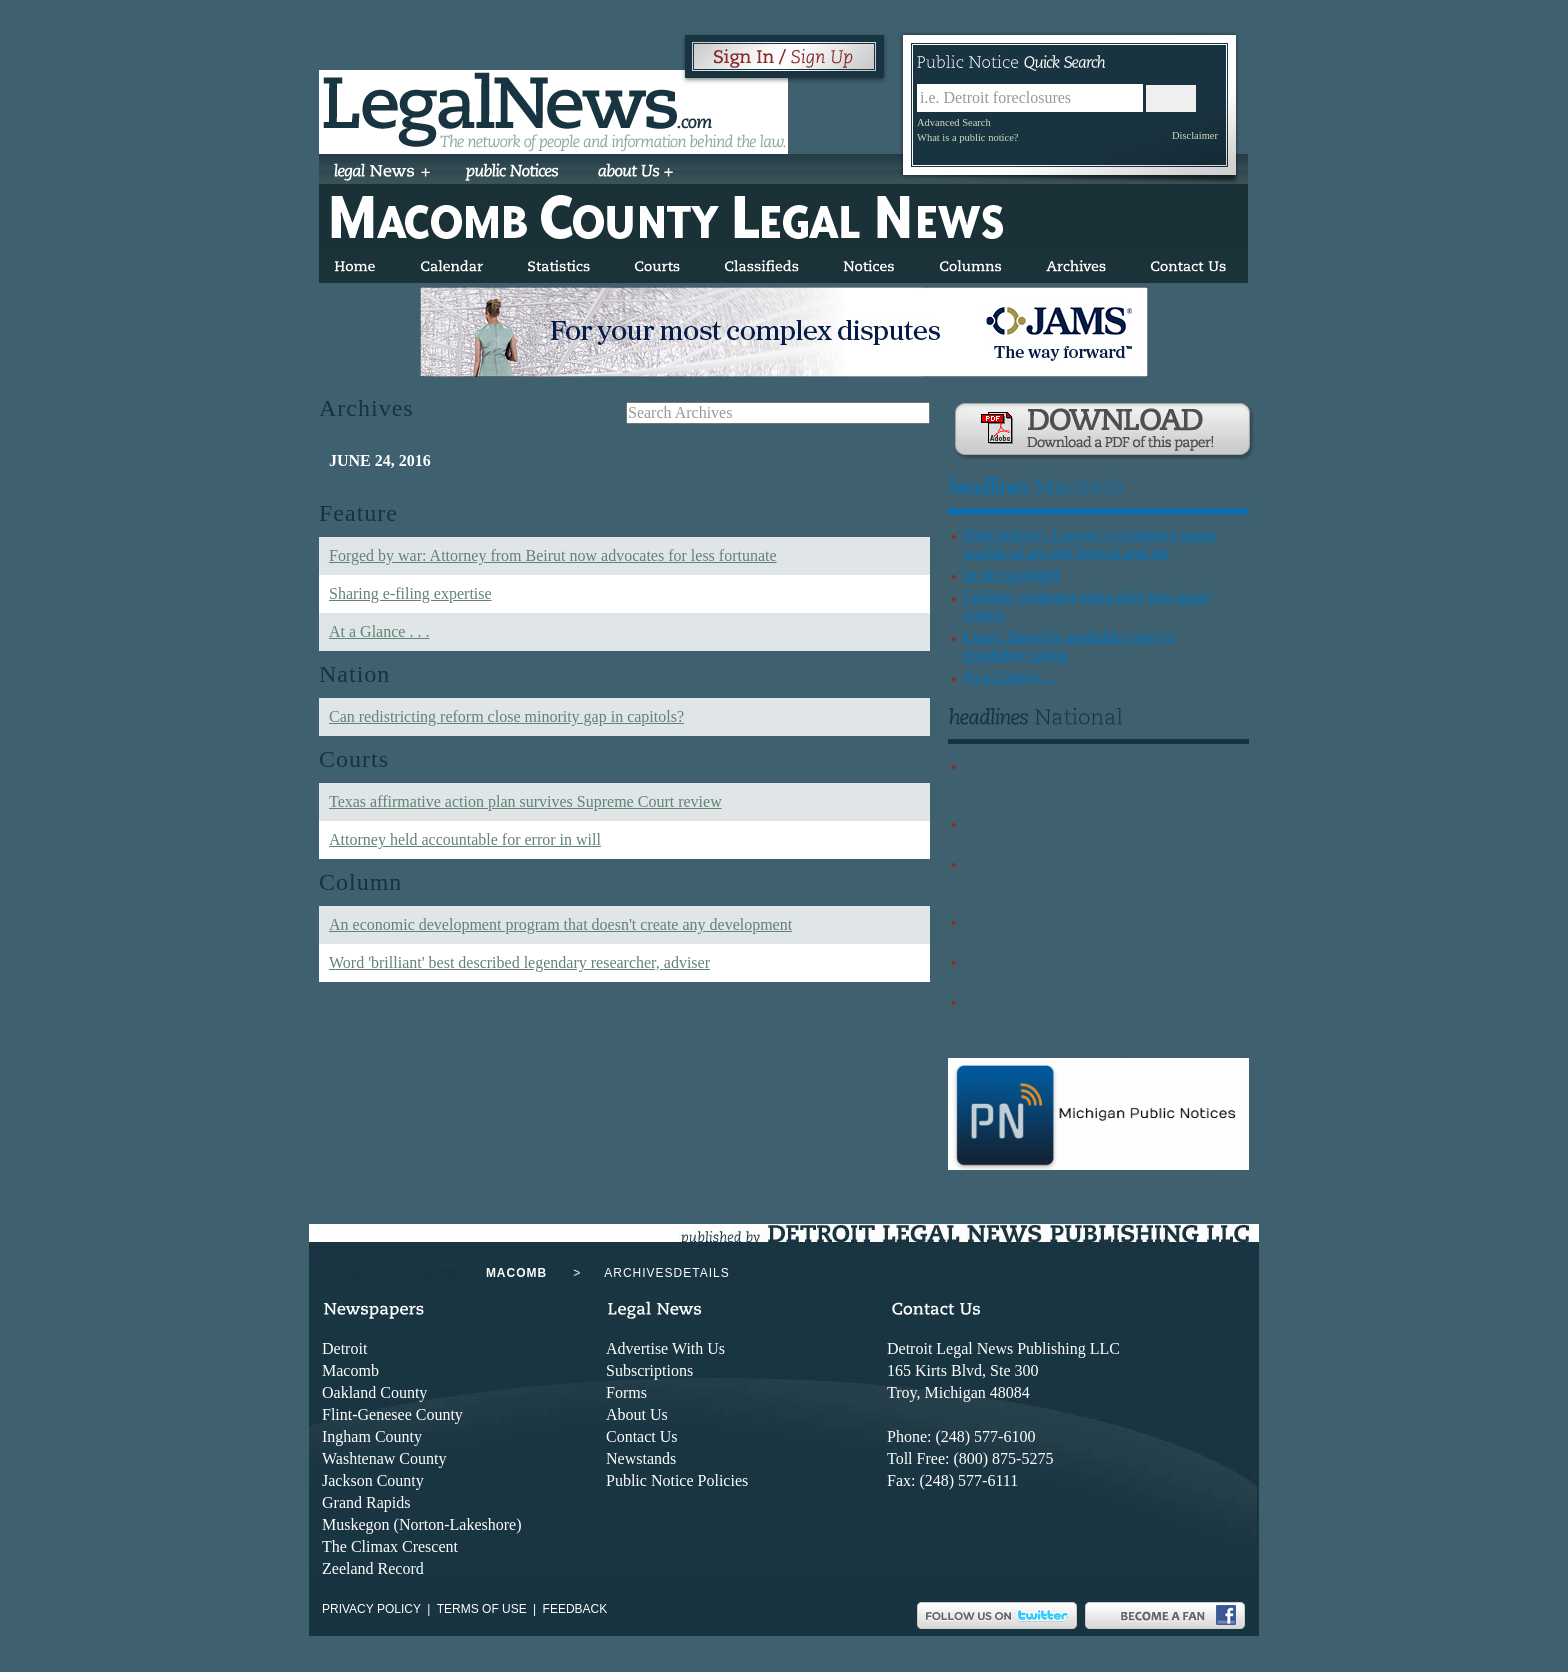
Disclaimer (1195, 135)
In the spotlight (1011, 574)
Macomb (350, 1370)
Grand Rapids (366, 1502)
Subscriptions (649, 1370)
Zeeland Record (373, 1568)
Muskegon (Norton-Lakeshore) (422, 1524)
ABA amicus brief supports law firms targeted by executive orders (1083, 969)
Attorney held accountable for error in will (465, 839)
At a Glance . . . (379, 631)
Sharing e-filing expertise (410, 593)
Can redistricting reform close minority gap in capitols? (506, 716)
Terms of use (482, 1609)
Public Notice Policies (677, 1480)
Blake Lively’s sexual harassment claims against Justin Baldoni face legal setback (1093, 831)
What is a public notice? (967, 137)
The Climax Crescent (390, 1546)
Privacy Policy (371, 1609)
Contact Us (642, 1436)
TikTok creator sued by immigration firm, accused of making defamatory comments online (1096, 880)
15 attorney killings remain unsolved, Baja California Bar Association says (1082, 929)
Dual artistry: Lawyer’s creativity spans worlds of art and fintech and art (1089, 543)
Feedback (575, 1609)
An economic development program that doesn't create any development (560, 924)
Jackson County (373, 1480)
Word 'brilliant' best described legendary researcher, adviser (519, 962)
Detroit (344, 1348)
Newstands (641, 1458)
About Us (637, 1414)
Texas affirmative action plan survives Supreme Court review (525, 801)
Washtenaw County (384, 1458)
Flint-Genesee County (392, 1414)
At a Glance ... (1009, 676)
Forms (626, 1392)
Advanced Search (954, 122)
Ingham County (372, 1436)
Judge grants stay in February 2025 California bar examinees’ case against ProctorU (1086, 782)
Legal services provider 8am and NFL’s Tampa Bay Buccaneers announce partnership (1089, 1018)
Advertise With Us (665, 1348)
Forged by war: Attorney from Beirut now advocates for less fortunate (553, 555)
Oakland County (374, 1392)
